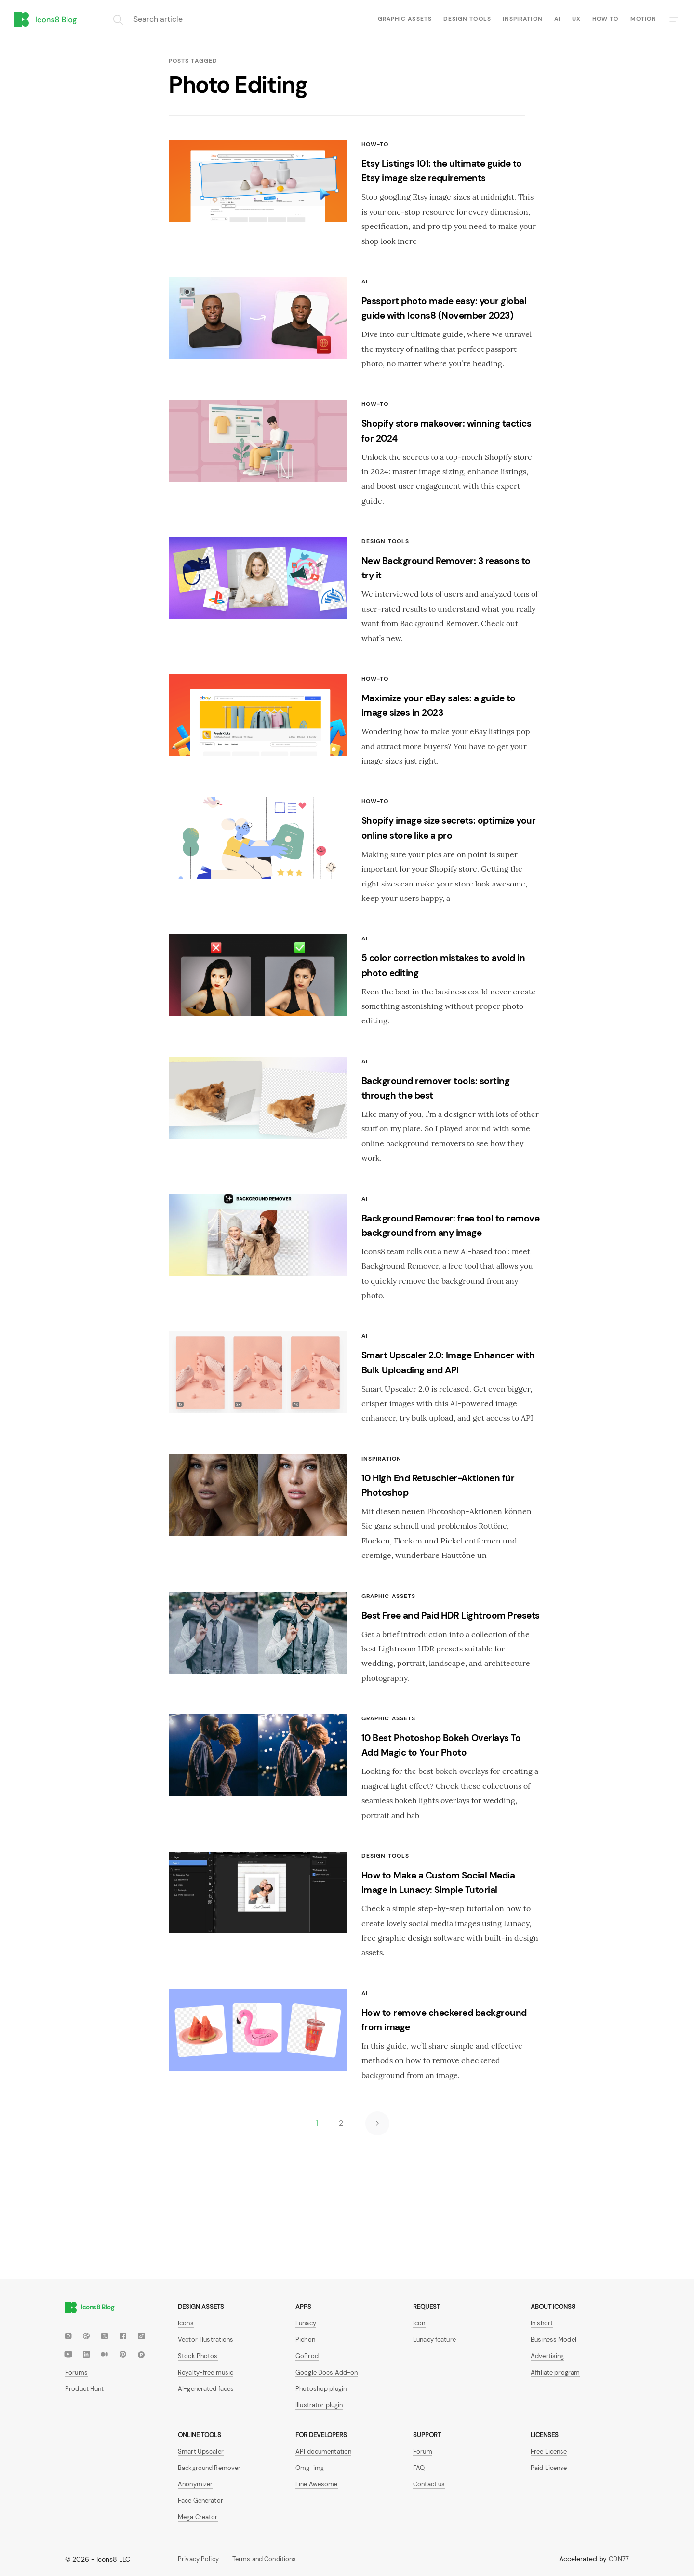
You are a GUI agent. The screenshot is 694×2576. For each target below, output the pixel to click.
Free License (549, 2451)
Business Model (553, 2339)
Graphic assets (405, 19)
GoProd (307, 2356)
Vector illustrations (206, 2339)
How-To (374, 144)
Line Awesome (316, 2484)
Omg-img (309, 2468)
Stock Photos (198, 2356)
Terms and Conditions (264, 2559)
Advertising (547, 2356)
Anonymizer (195, 2484)
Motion (643, 19)
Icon (419, 2323)
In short (542, 2323)
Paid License (549, 2468)
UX (576, 19)
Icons (186, 2323)
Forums (76, 2372)
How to (605, 19)
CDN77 (619, 2559)
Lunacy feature (434, 2339)
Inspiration (523, 19)
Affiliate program (555, 2372)
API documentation (323, 2451)
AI (557, 19)
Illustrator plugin (319, 2405)
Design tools (467, 19)
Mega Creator (198, 2517)
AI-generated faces (206, 2389)
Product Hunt (84, 2389)
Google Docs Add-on (326, 2372)
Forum (422, 2451)
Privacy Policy (198, 2559)
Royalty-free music (205, 2372)
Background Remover (209, 2468)
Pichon (305, 2339)
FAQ (419, 2468)
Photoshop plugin (321, 2389)
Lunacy (305, 2323)
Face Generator (200, 2500)
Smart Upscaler (201, 2451)
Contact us (429, 2484)
